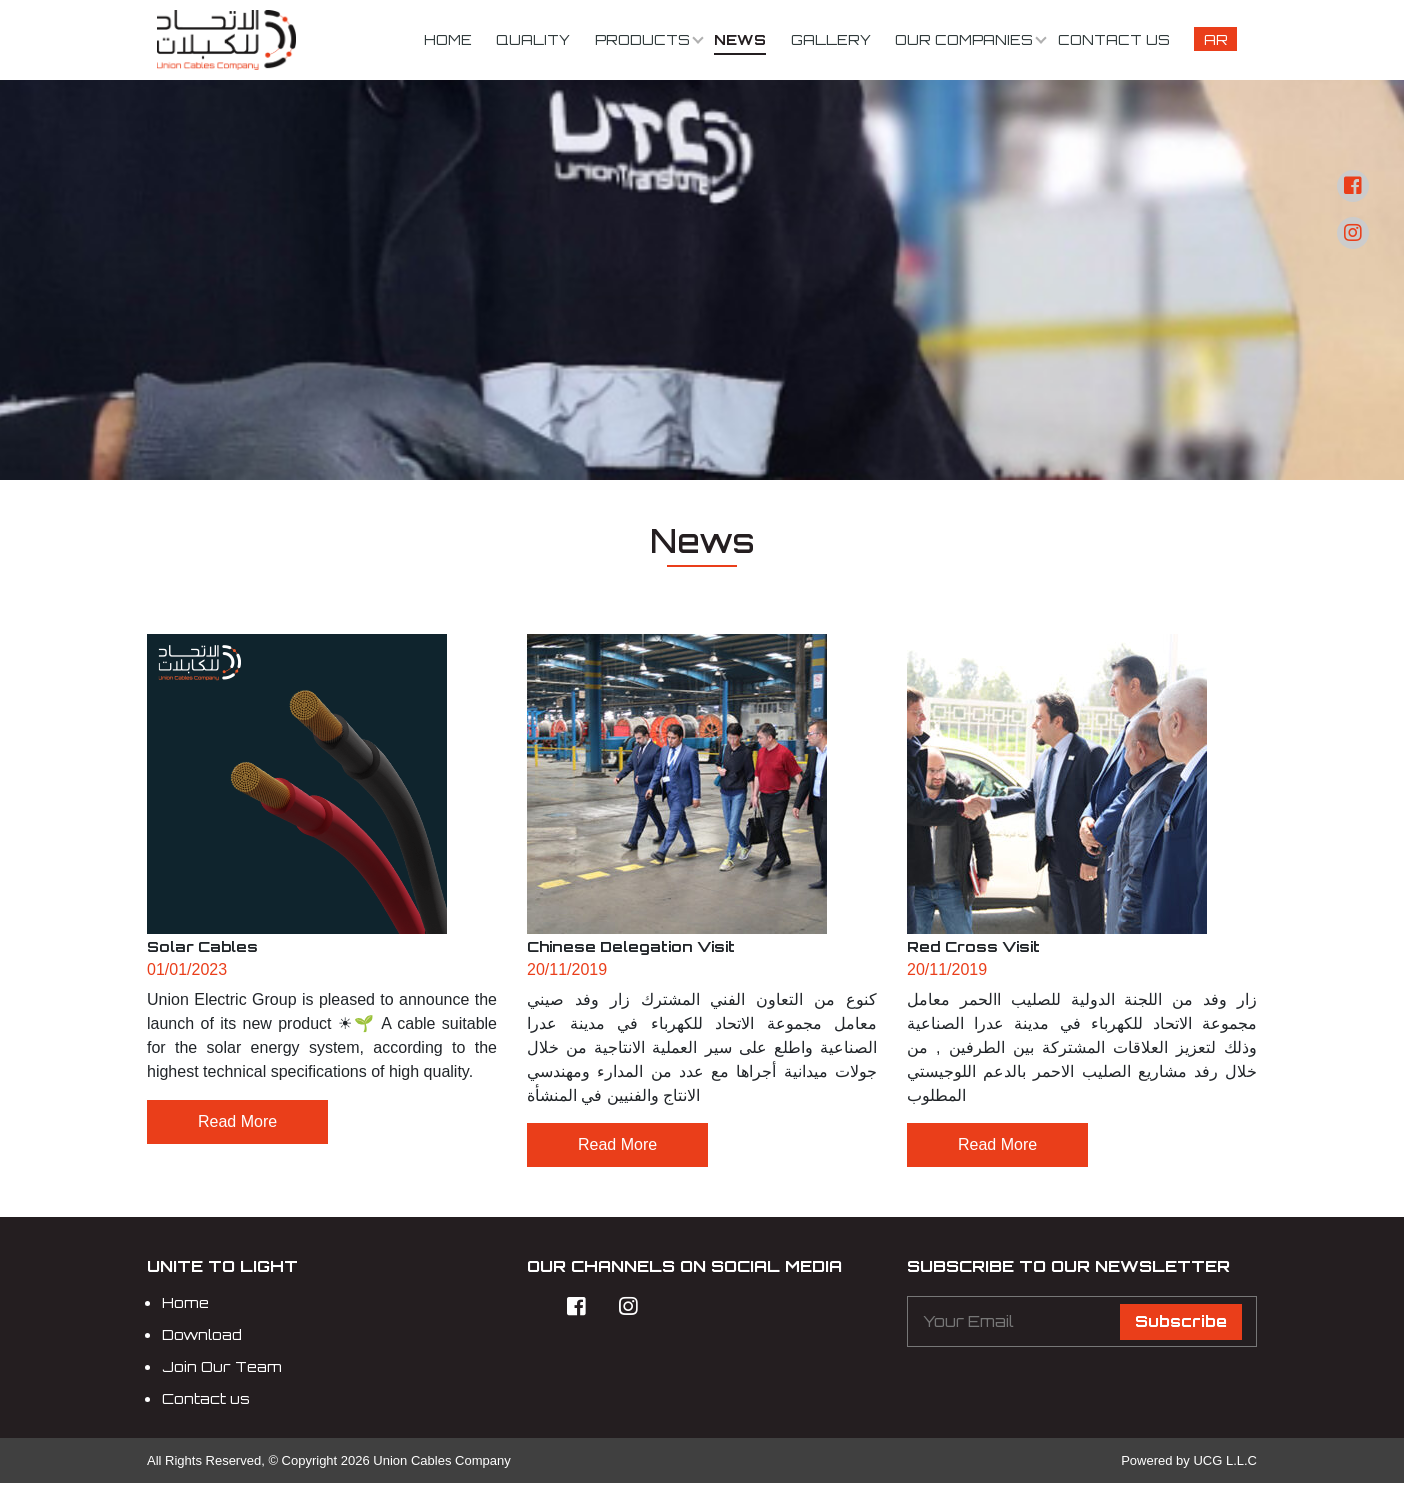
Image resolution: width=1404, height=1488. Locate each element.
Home (448, 39)
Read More (237, 1121)
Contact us (1114, 39)
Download (202, 1339)
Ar (1216, 39)
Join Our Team (222, 1371)
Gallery (831, 39)
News (740, 39)
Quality (533, 39)
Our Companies (964, 39)
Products (642, 39)
